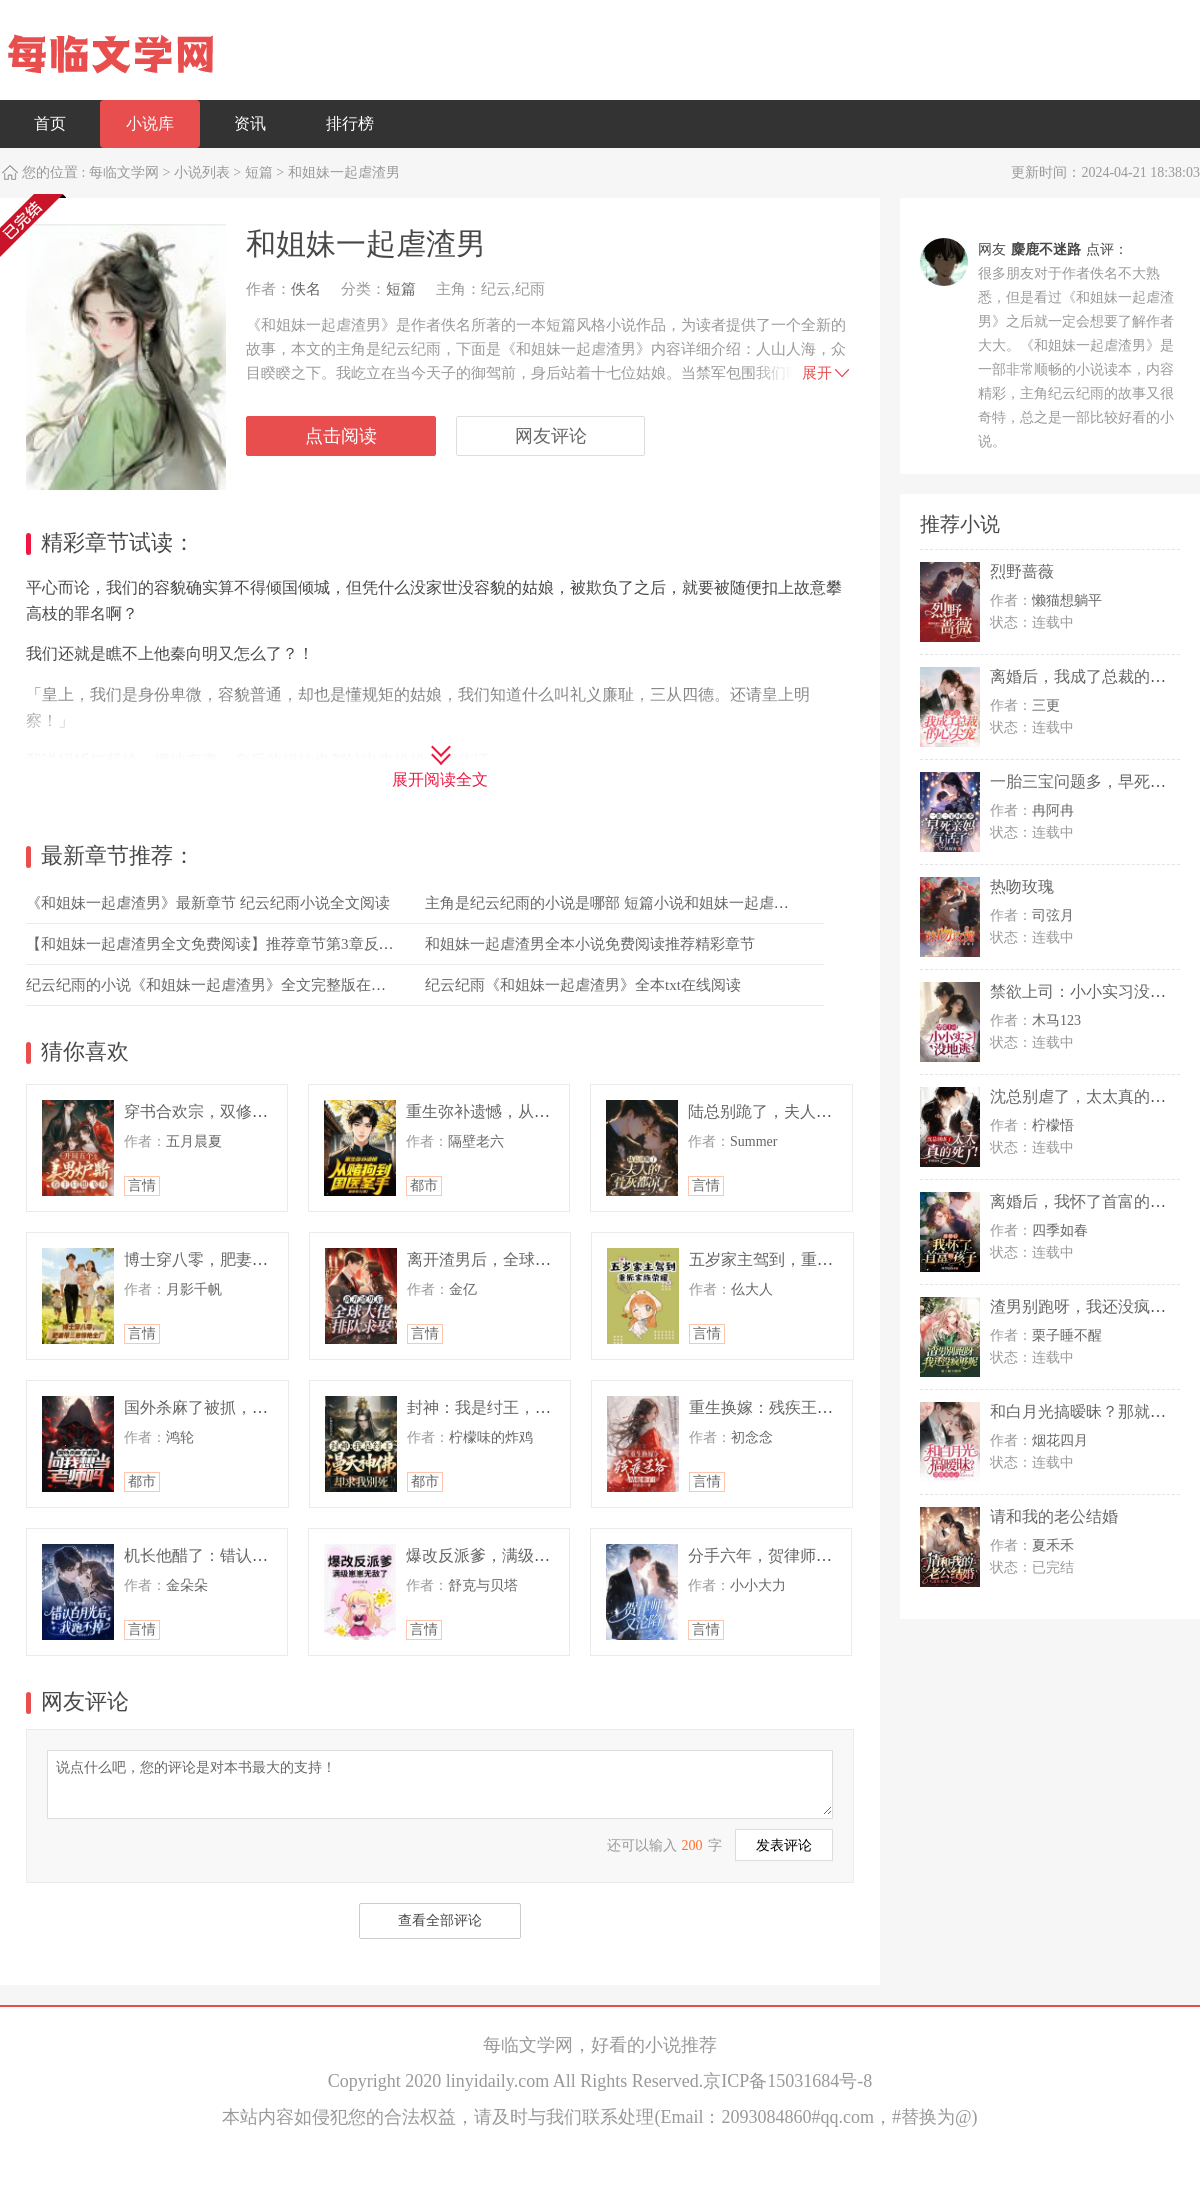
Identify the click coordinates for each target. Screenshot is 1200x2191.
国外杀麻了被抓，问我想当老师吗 (244, 1407)
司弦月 (1053, 915)
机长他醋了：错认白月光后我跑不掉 (252, 1555)
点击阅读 (341, 436)
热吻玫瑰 (1022, 886)
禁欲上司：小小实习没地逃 (1086, 991)
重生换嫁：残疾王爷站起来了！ (801, 1407)
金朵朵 (187, 1585)
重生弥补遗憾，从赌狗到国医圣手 (526, 1111)
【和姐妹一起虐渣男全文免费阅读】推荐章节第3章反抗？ (217, 944)
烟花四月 (1060, 1440)
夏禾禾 (1053, 1545)
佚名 (306, 289)
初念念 (752, 1437)
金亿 (463, 1289)
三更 (1046, 705)
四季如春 (1060, 1230)
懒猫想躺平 (1067, 600)
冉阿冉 (1053, 810)
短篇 (259, 172)
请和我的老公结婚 (1054, 1516)
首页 (50, 123)
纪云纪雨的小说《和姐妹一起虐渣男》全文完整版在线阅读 (221, 985)
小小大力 (758, 1585)
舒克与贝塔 (483, 1585)
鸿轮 (180, 1437)
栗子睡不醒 (1067, 1335)
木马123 (1056, 1020)
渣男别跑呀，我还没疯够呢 (1086, 1306)
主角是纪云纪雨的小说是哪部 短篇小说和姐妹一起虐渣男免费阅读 (644, 903)
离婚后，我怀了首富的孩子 (1086, 1201)
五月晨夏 (194, 1141)
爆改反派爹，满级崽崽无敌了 (510, 1555)
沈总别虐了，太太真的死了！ (1094, 1096)
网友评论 (551, 436)
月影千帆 (194, 1289)
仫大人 (752, 1289)
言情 (142, 1185)
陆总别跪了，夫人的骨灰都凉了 (800, 1111)
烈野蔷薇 (1022, 571)
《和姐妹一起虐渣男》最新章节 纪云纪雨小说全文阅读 (208, 903)
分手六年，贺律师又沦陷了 (784, 1555)
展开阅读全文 (440, 779)
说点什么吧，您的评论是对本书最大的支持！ (440, 1783)
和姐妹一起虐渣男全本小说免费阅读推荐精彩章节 (590, 944)
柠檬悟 (1053, 1125)
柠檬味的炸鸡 (491, 1437)
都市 (424, 1185)
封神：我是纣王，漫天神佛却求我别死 (543, 1407)
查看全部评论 (440, 1920)
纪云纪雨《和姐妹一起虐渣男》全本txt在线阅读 (583, 985)
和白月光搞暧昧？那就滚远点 (1094, 1411)
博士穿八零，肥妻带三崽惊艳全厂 (244, 1259)
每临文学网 (124, 172)
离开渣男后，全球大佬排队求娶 (519, 1259)
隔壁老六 (476, 1141)
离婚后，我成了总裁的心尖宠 (1094, 676)
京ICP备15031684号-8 (787, 2081)
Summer (753, 1141)
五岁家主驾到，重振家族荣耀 (793, 1259)
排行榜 (350, 123)
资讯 (250, 123)
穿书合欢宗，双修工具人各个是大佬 (252, 1111)
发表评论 (784, 1845)
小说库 (150, 123)
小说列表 (202, 172)
